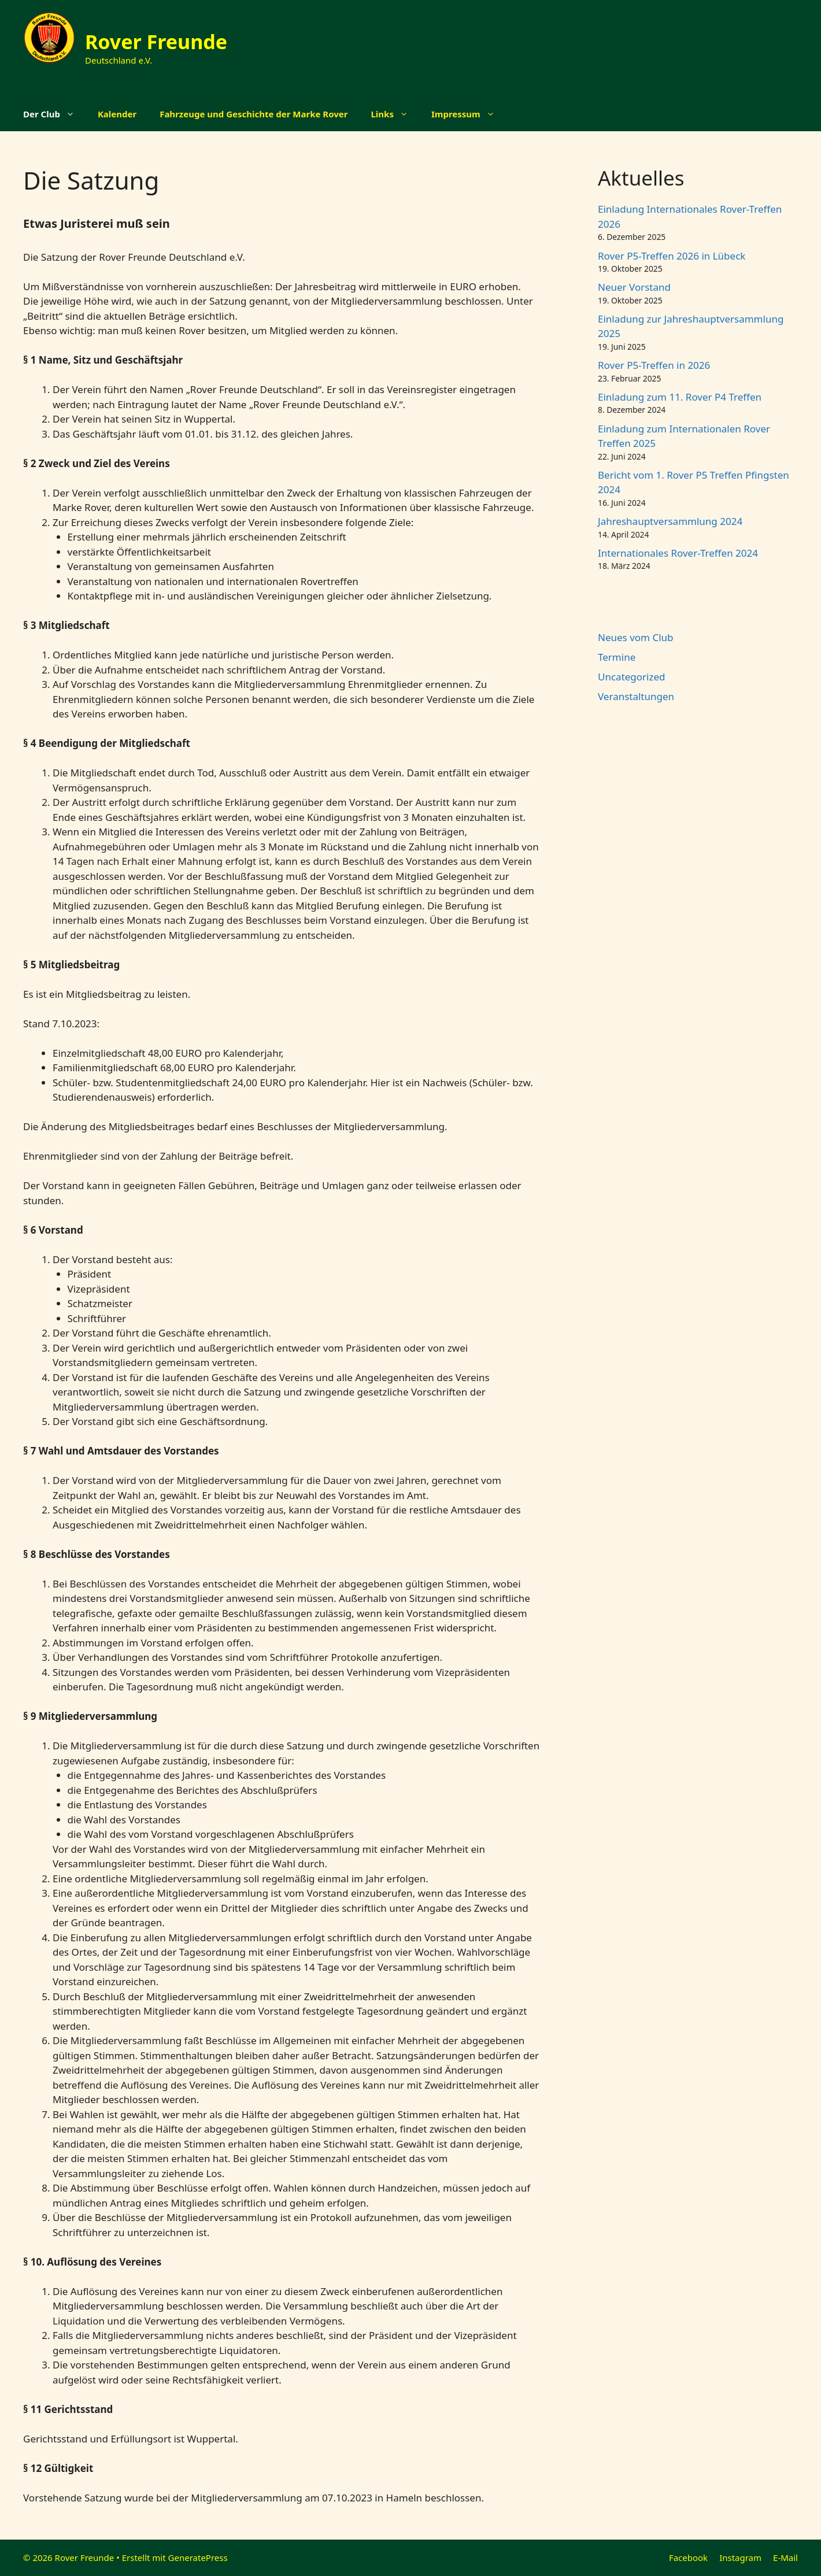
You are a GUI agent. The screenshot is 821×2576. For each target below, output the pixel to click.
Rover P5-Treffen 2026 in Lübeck (671, 255)
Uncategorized (631, 676)
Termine (616, 657)
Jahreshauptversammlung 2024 (670, 521)
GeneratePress (198, 2557)
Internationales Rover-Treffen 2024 (678, 553)
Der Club (54, 114)
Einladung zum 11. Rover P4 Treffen (679, 397)
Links (395, 114)
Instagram (740, 2557)
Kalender (117, 114)
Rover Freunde (156, 41)
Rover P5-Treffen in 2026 (654, 365)
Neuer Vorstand (634, 287)
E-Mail (785, 2557)
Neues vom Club (636, 637)
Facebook (688, 2557)
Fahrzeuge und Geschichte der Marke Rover (253, 114)
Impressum (468, 114)
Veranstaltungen (636, 696)
